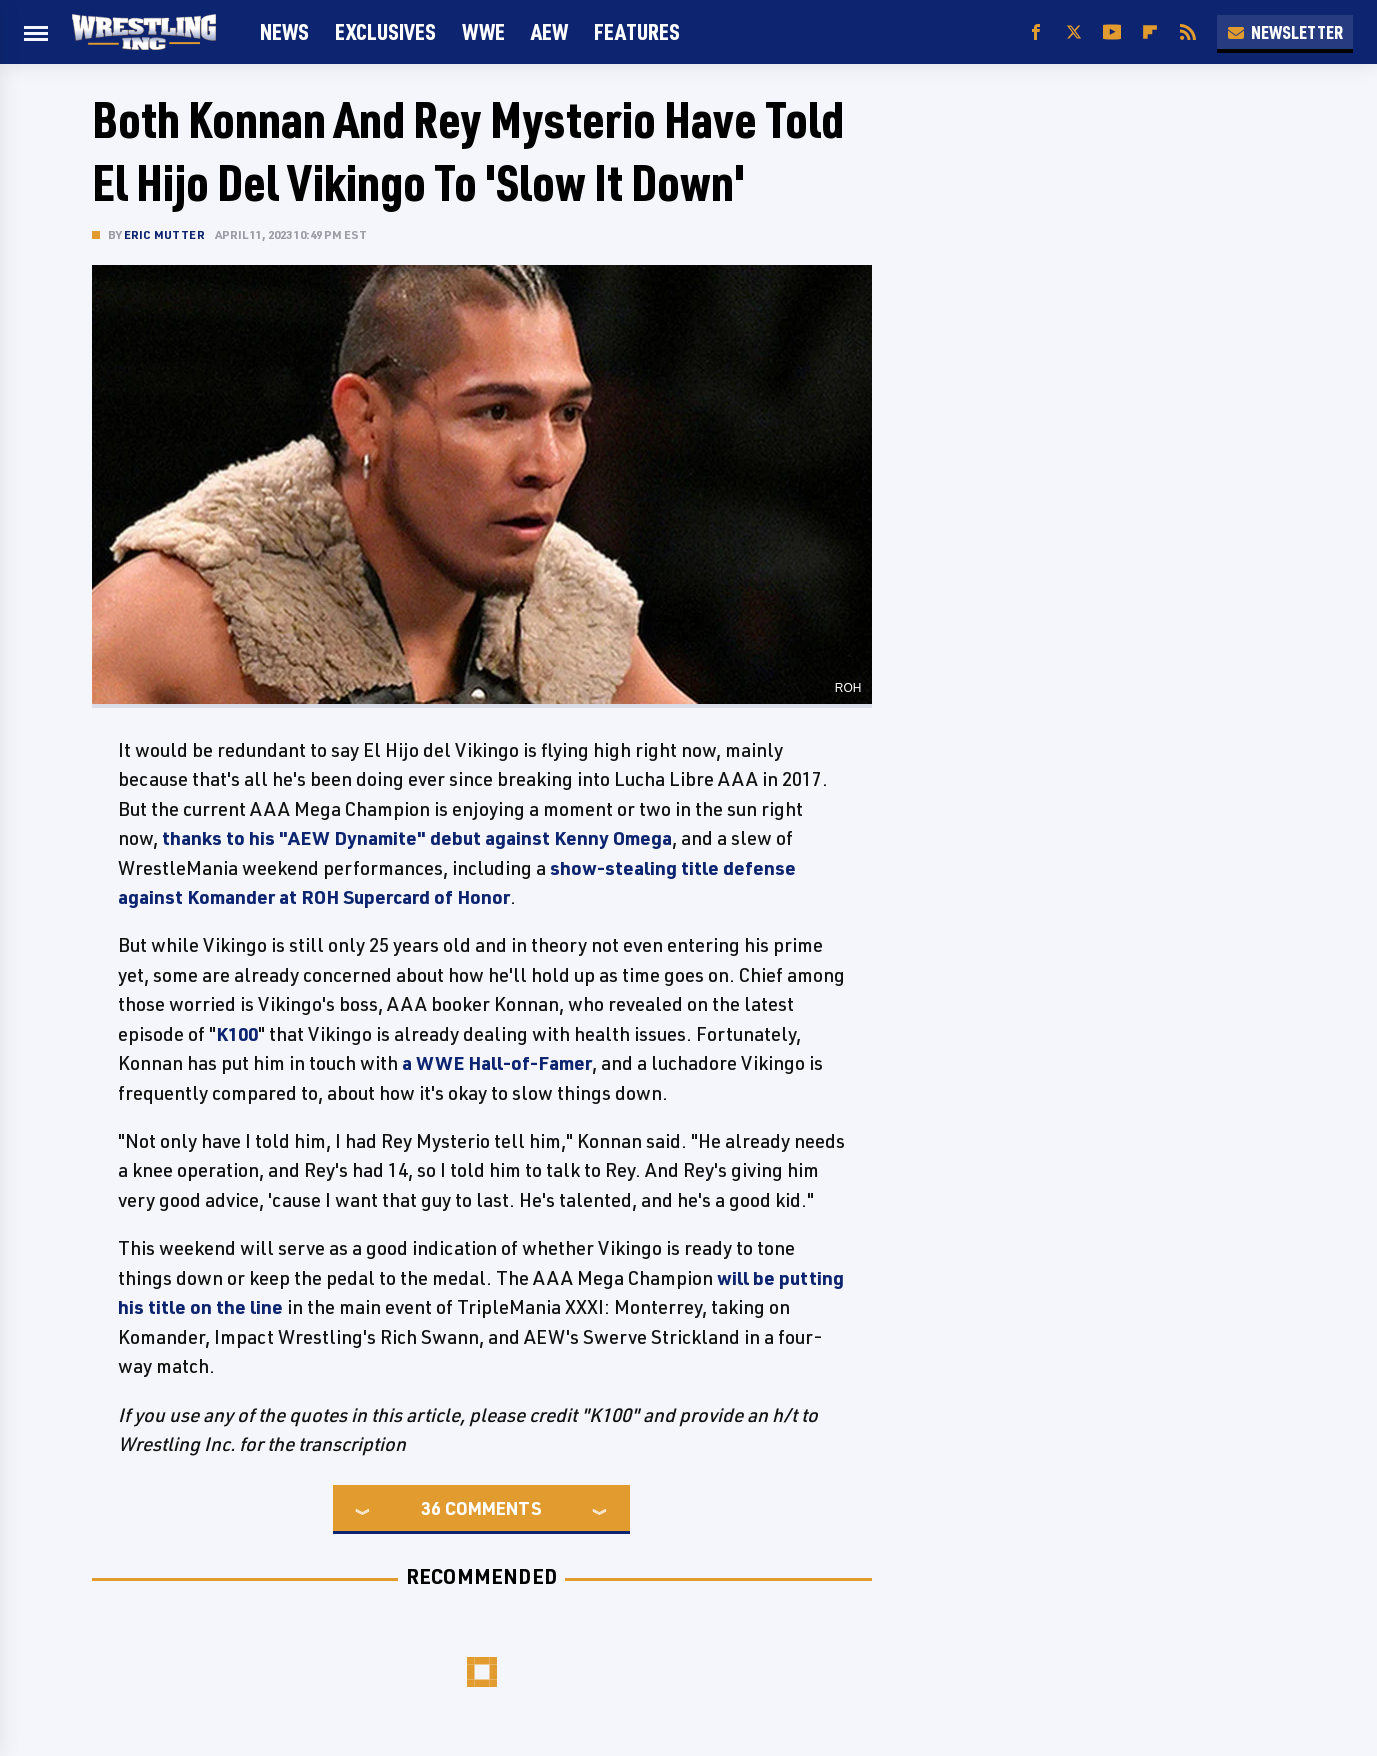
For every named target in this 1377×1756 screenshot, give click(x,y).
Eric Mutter (164, 234)
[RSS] (1188, 32)
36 (431, 1508)
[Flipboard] (1150, 32)
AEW (549, 31)
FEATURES (637, 31)
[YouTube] (1112, 32)
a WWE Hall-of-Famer (497, 1063)
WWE (483, 31)
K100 (237, 1034)
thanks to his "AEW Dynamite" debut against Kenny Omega (417, 838)
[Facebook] (1036, 32)
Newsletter (1285, 32)
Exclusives (385, 31)
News (284, 31)
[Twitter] (1074, 32)
